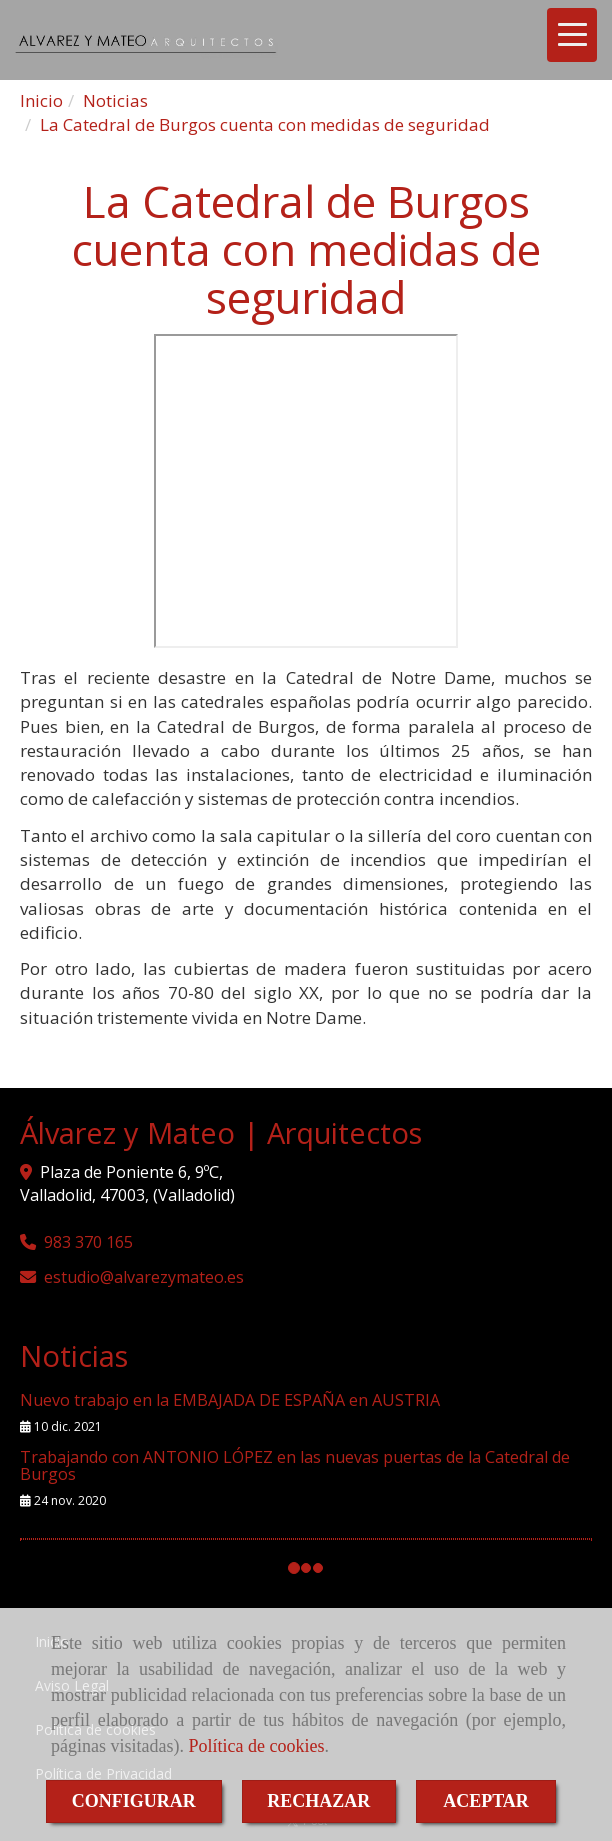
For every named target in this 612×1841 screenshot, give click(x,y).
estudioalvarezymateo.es (144, 1277)
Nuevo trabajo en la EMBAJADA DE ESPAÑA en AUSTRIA (230, 1400)
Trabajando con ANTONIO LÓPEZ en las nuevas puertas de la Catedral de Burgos (295, 1466)
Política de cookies (256, 1746)
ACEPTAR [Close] (486, 1801)
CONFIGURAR (134, 1801)
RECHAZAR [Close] (318, 1801)
